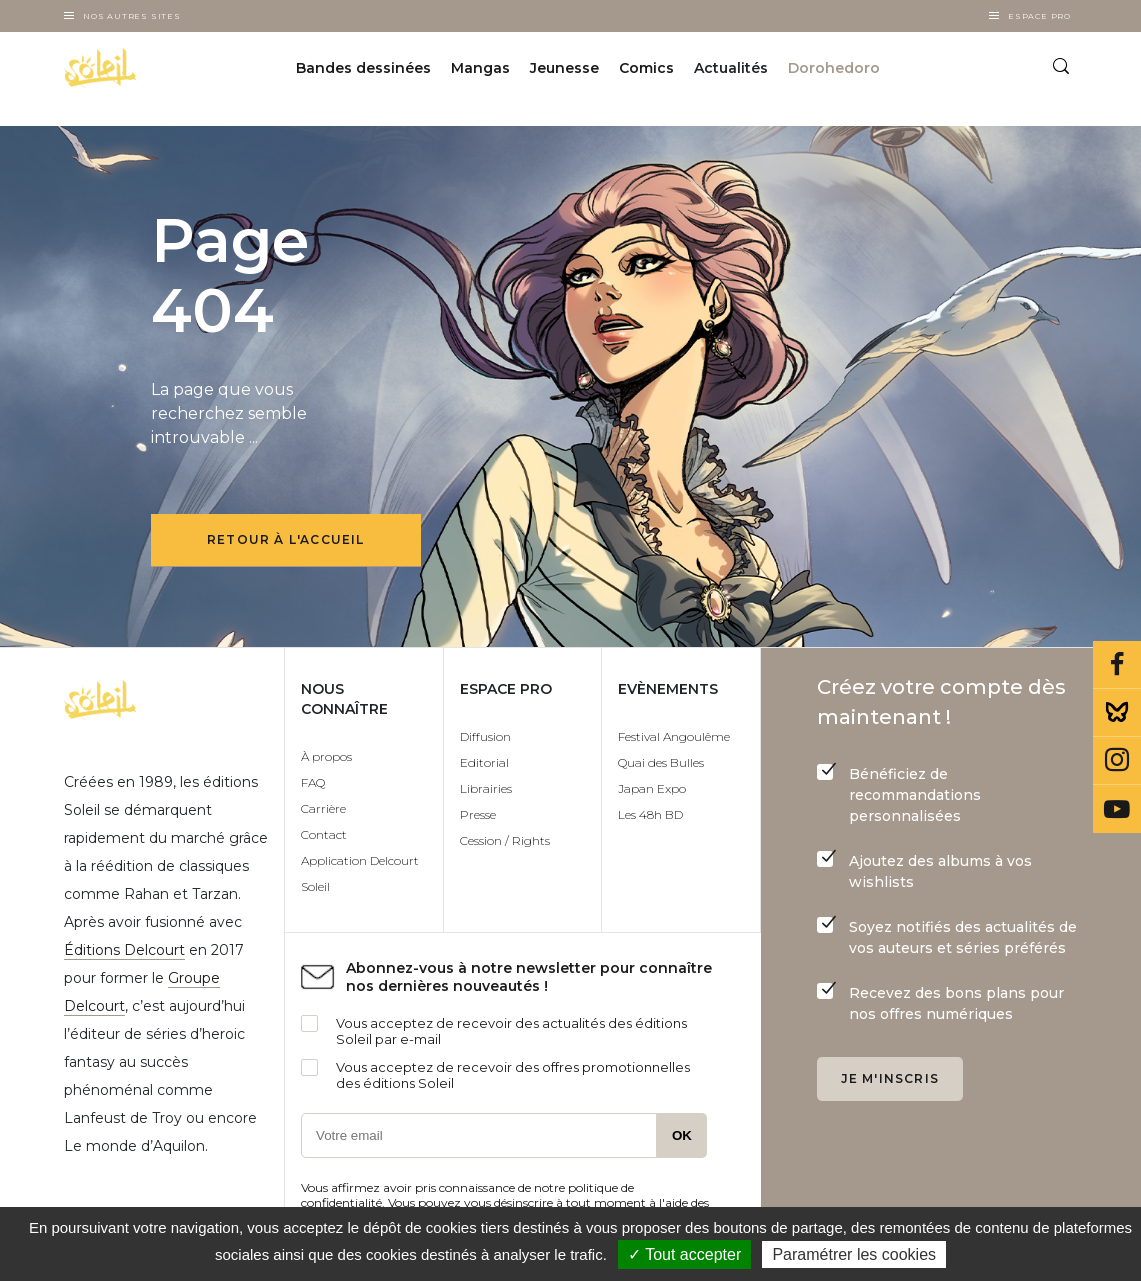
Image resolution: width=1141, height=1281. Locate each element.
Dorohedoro (834, 68)
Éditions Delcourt (124, 950)
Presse (478, 814)
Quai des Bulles (661, 762)
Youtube (1117, 809)
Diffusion (485, 736)
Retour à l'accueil (286, 539)
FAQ (313, 782)
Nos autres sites (132, 16)
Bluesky (1117, 713)
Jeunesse (564, 68)
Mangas (480, 68)
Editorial (484, 762)
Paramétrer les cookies (854, 1254)
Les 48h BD (650, 814)
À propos (326, 756)
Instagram (1117, 761)
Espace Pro (1039, 16)
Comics (646, 68)
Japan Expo (652, 788)
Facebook (1117, 665)
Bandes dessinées (363, 68)
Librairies (486, 788)
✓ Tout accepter (684, 1254)
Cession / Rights (505, 840)
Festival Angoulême (674, 736)
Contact (324, 834)
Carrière (323, 808)
